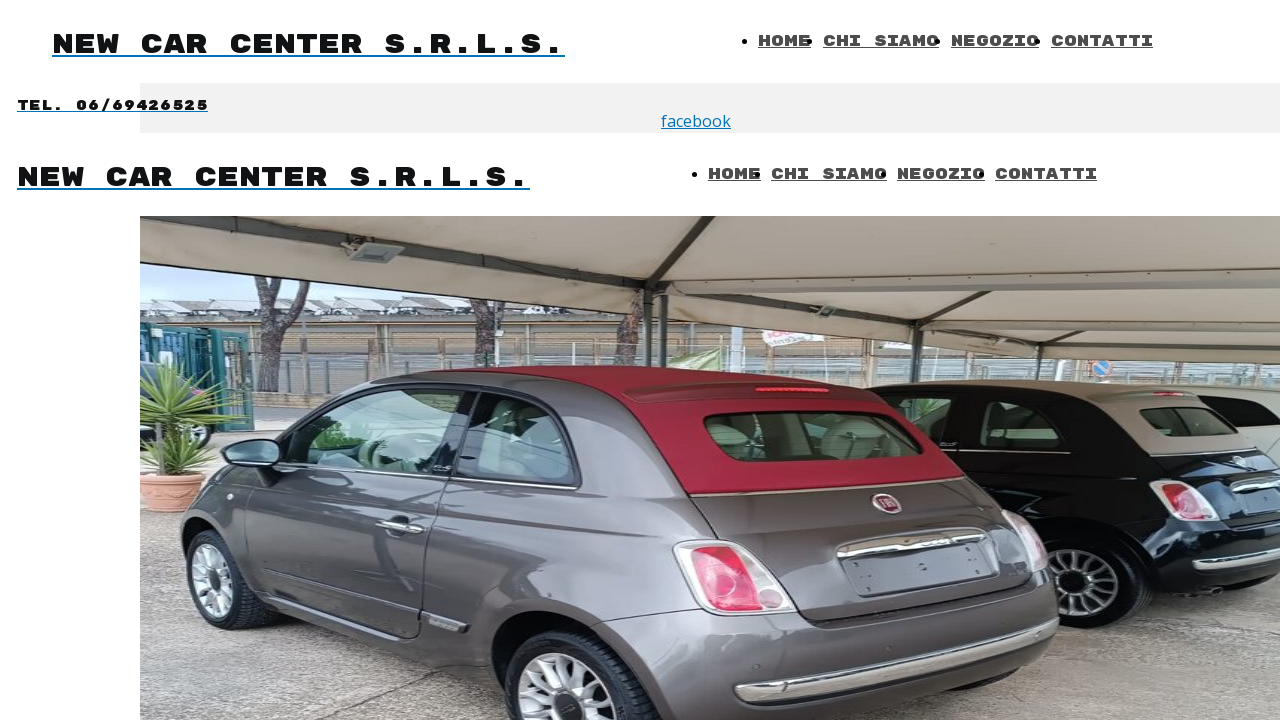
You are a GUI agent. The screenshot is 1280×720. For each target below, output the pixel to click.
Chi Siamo (881, 41)
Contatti (1102, 41)
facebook (696, 121)
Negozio (995, 41)
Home (784, 41)
